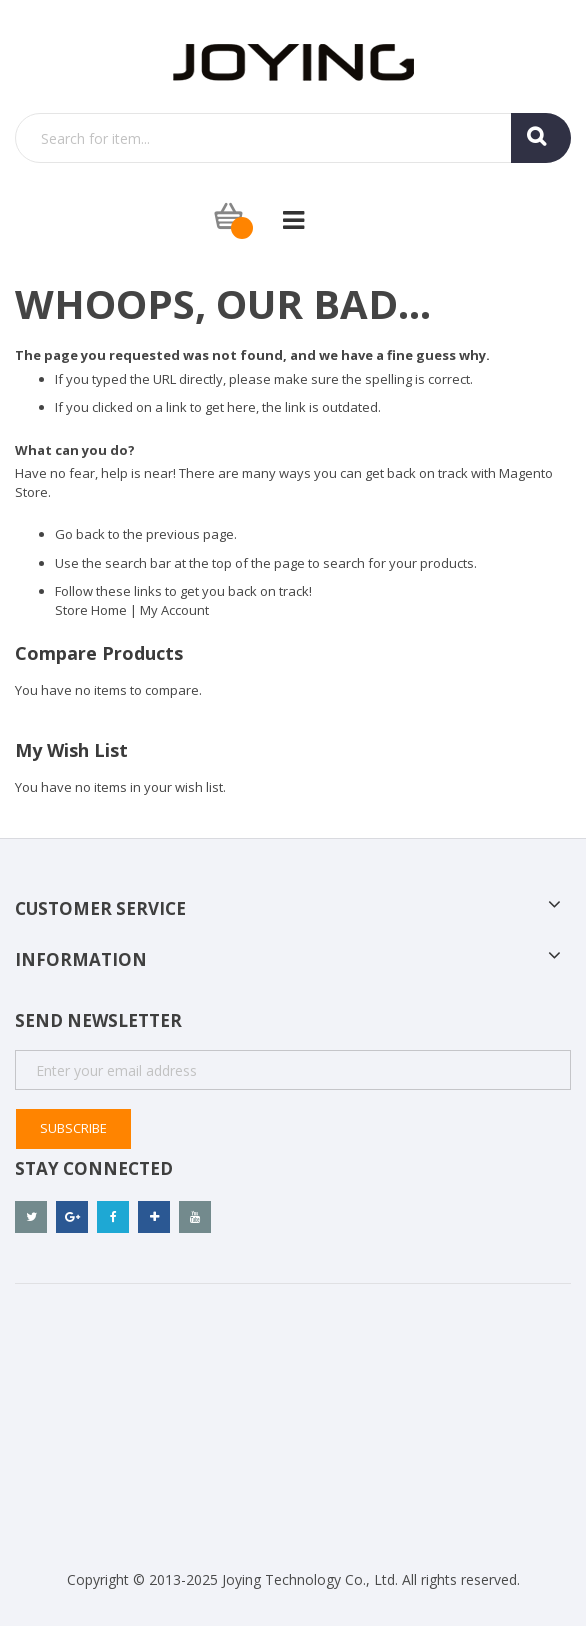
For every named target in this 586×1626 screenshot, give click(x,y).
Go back (80, 534)
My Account (174, 610)
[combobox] (293, 138)
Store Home (91, 610)
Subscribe (73, 1128)
